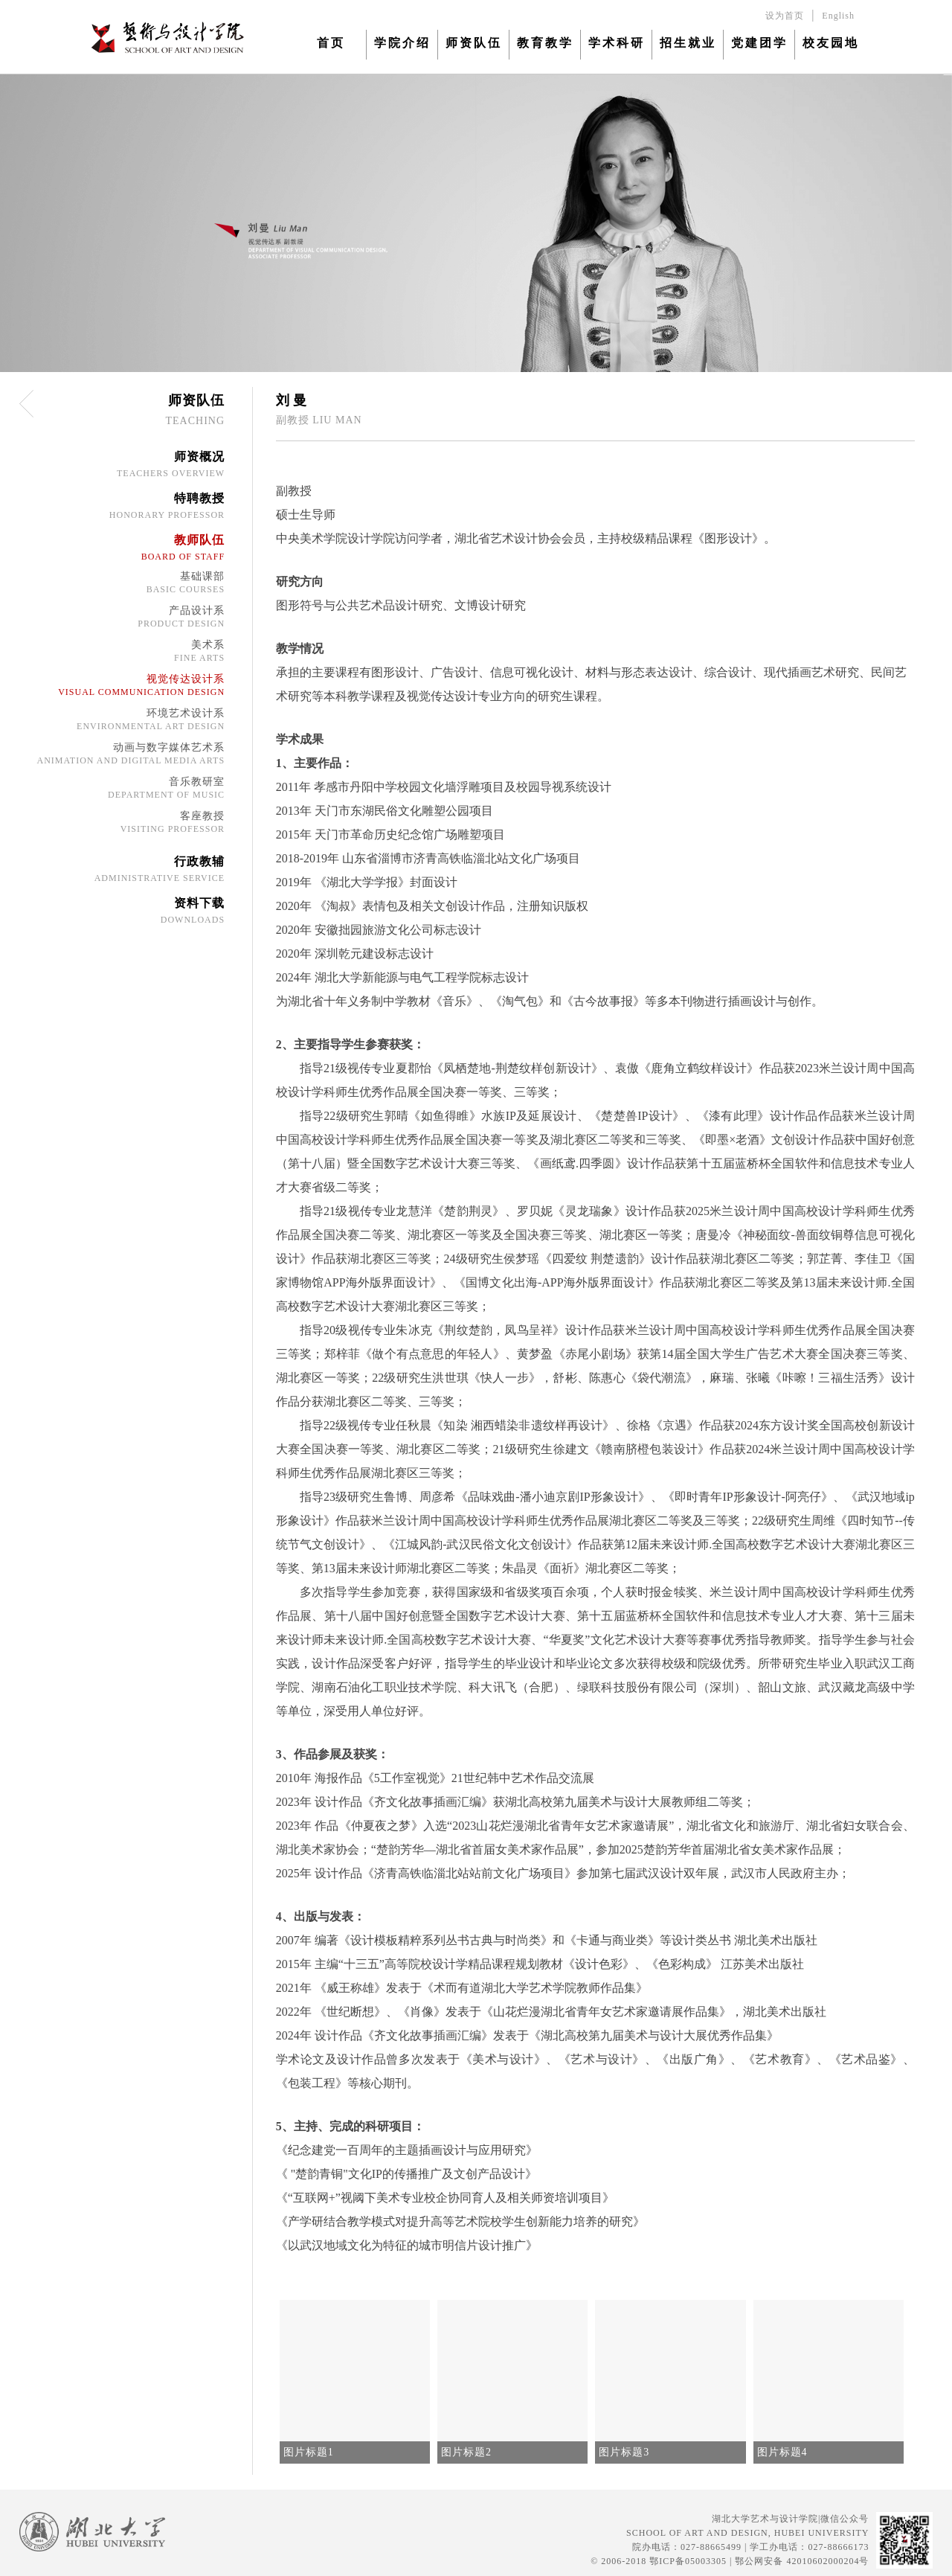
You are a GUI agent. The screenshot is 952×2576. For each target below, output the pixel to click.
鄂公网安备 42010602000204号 (802, 2561)
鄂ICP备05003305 (688, 2561)
